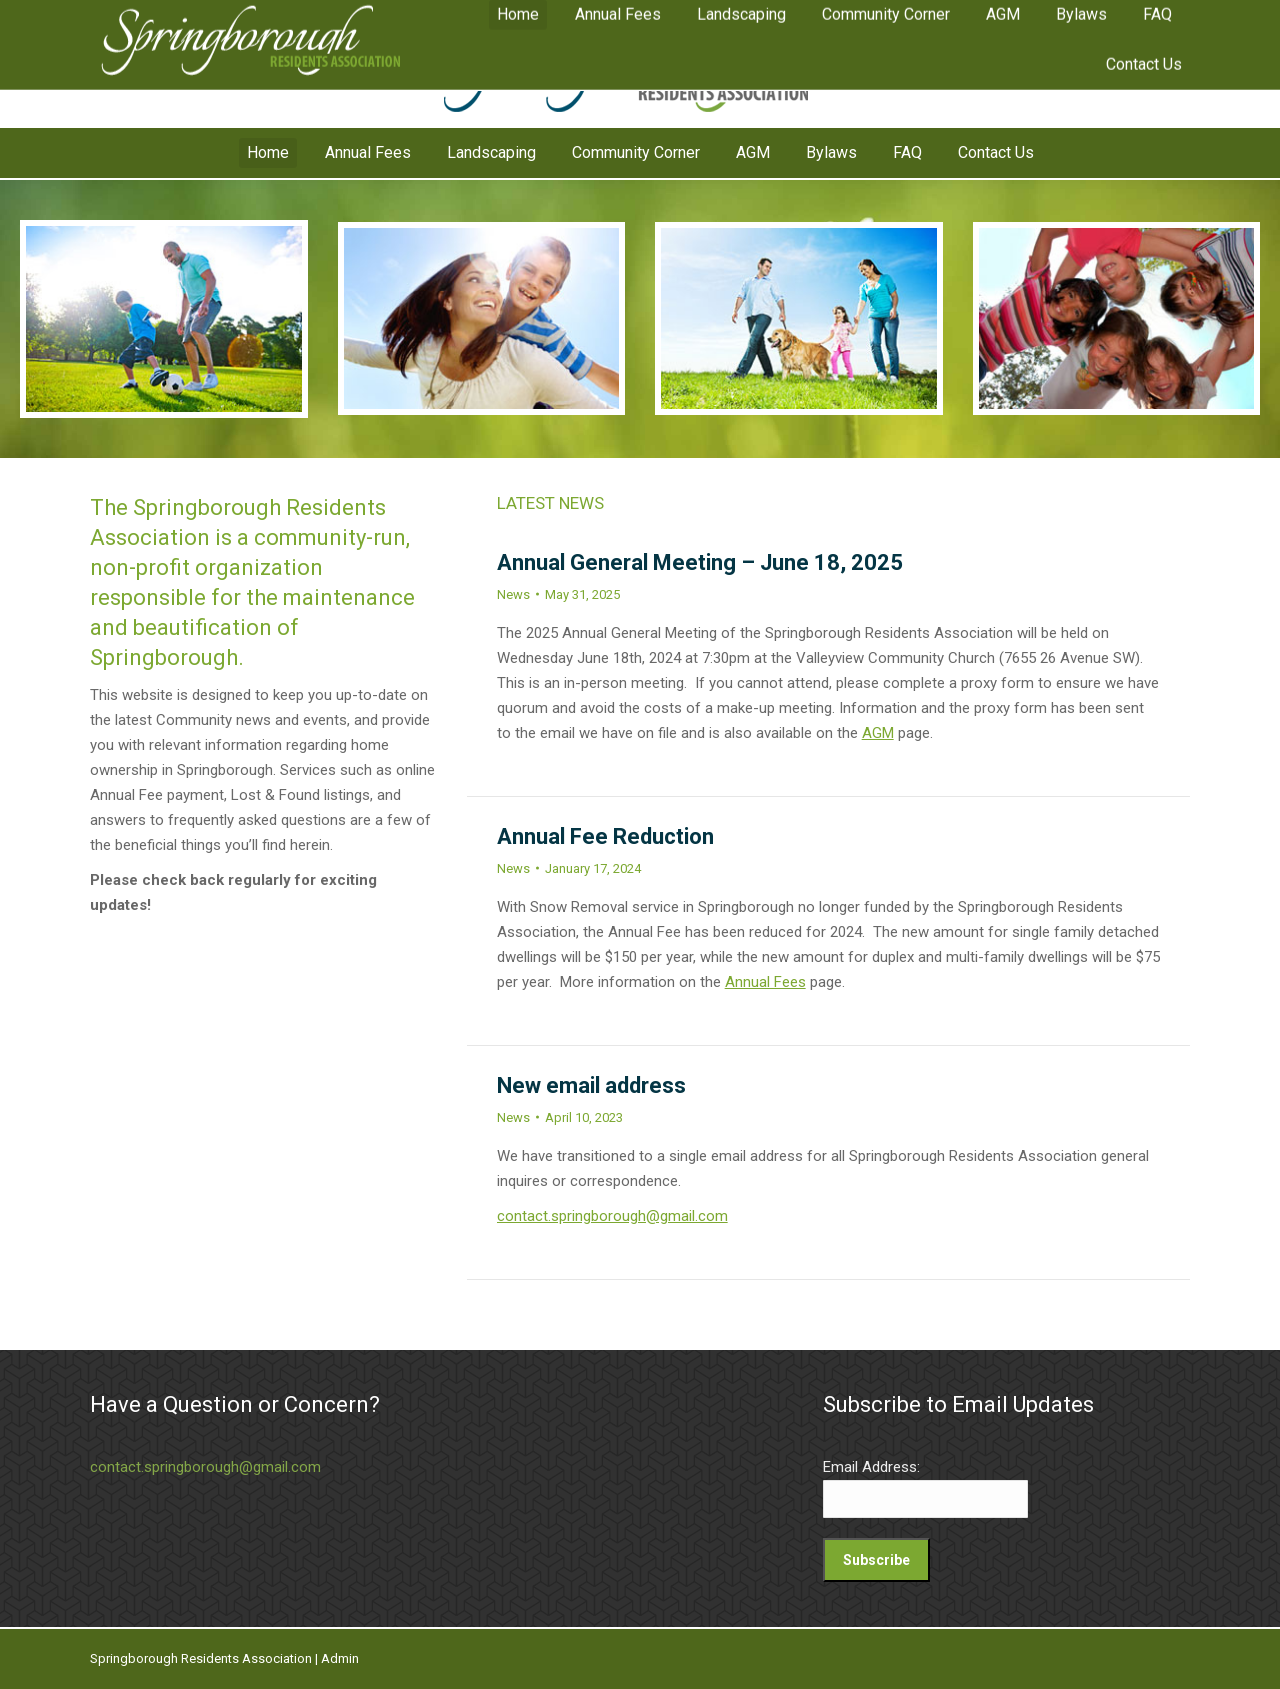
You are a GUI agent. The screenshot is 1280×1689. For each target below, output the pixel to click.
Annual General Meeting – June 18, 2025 (700, 562)
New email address (591, 1085)
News (513, 594)
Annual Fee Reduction (605, 836)
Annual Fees (765, 982)
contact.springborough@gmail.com (612, 1216)
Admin (340, 1658)
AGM (878, 733)
